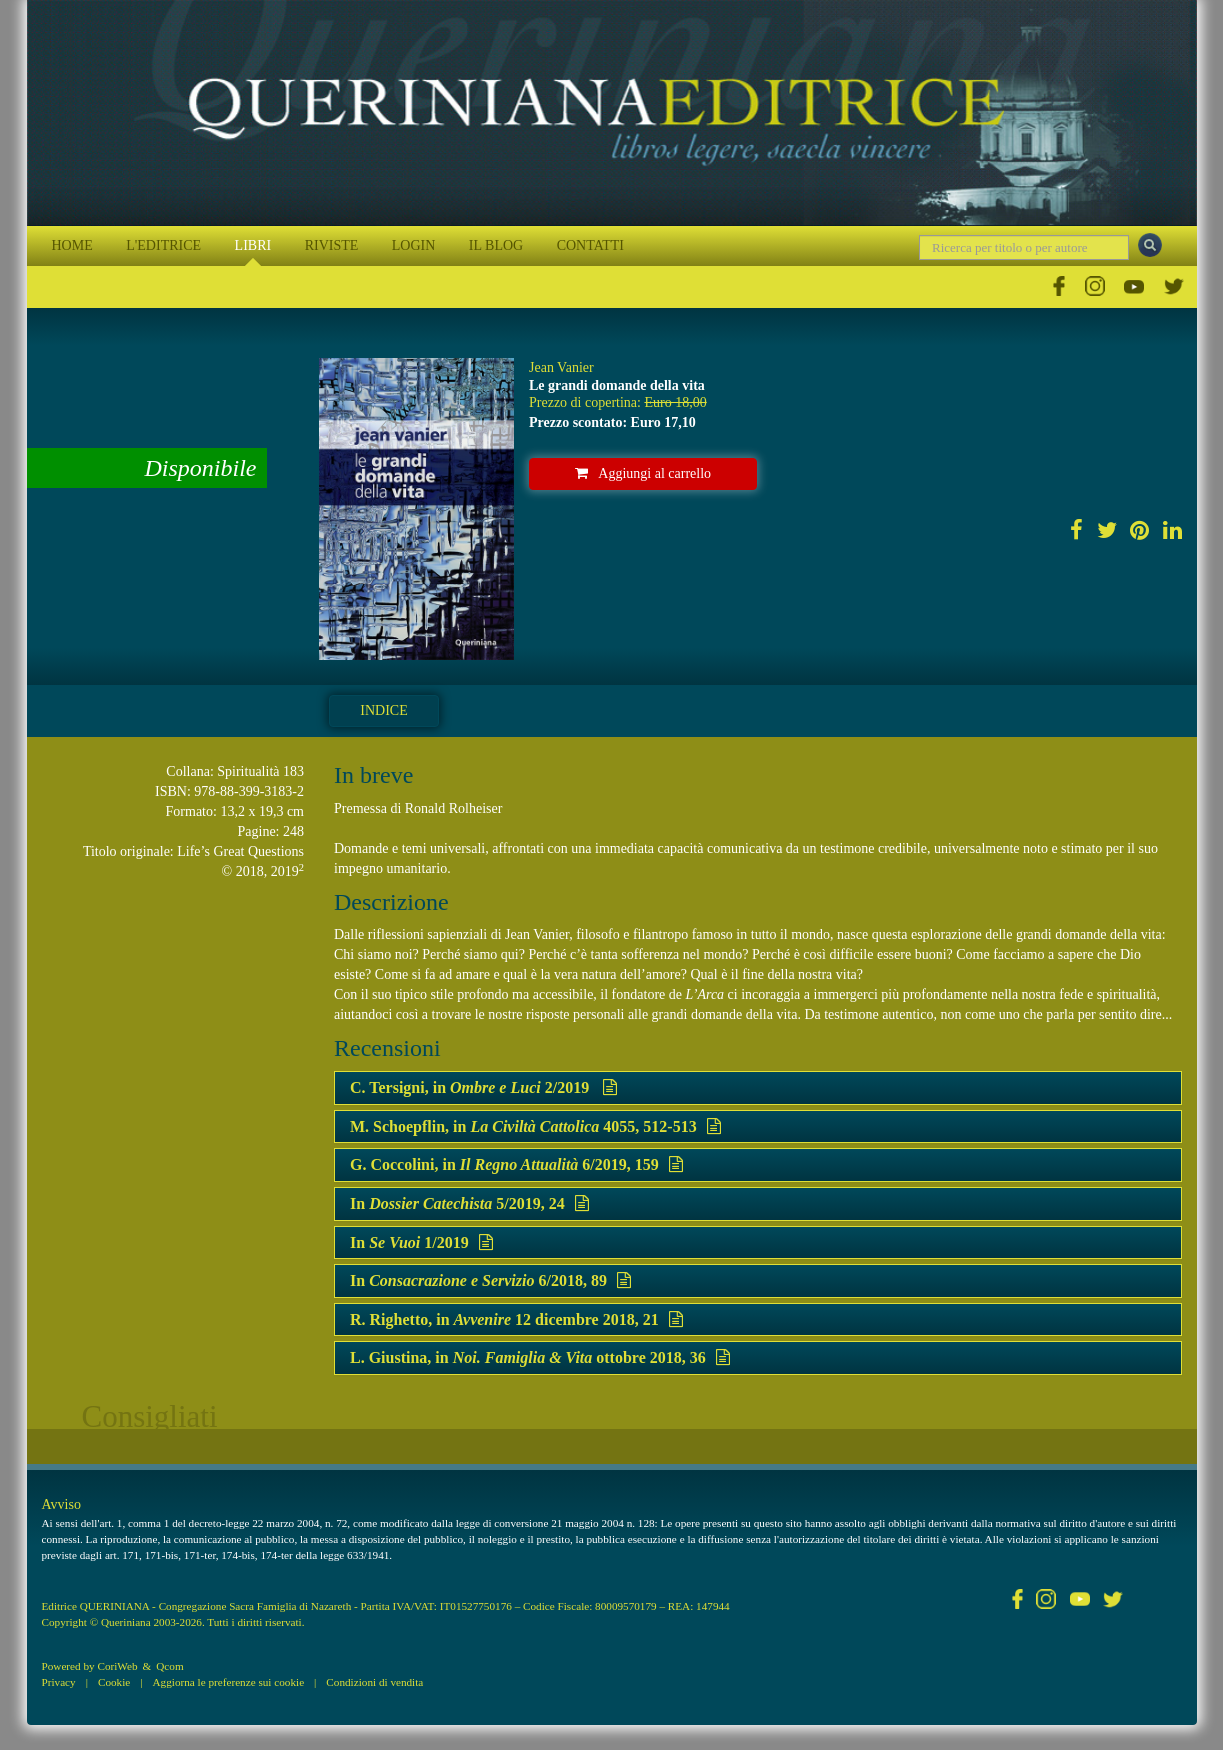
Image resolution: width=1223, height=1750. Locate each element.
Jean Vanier (561, 367)
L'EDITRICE (163, 245)
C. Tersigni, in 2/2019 (483, 1087)
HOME (72, 245)
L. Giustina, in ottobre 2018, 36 (540, 1357)
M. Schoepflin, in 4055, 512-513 (535, 1126)
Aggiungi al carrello (643, 473)
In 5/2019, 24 (469, 1203)
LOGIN (414, 245)
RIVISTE (332, 245)
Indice (383, 710)
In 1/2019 (421, 1242)
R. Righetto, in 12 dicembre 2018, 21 (516, 1319)
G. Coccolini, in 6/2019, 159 (516, 1164)
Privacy (59, 1682)
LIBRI (253, 245)
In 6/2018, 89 (490, 1280)
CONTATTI (590, 245)
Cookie (114, 1682)
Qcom (169, 1666)
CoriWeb (117, 1666)
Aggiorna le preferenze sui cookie (229, 1682)
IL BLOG (496, 245)
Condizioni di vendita (374, 1682)
